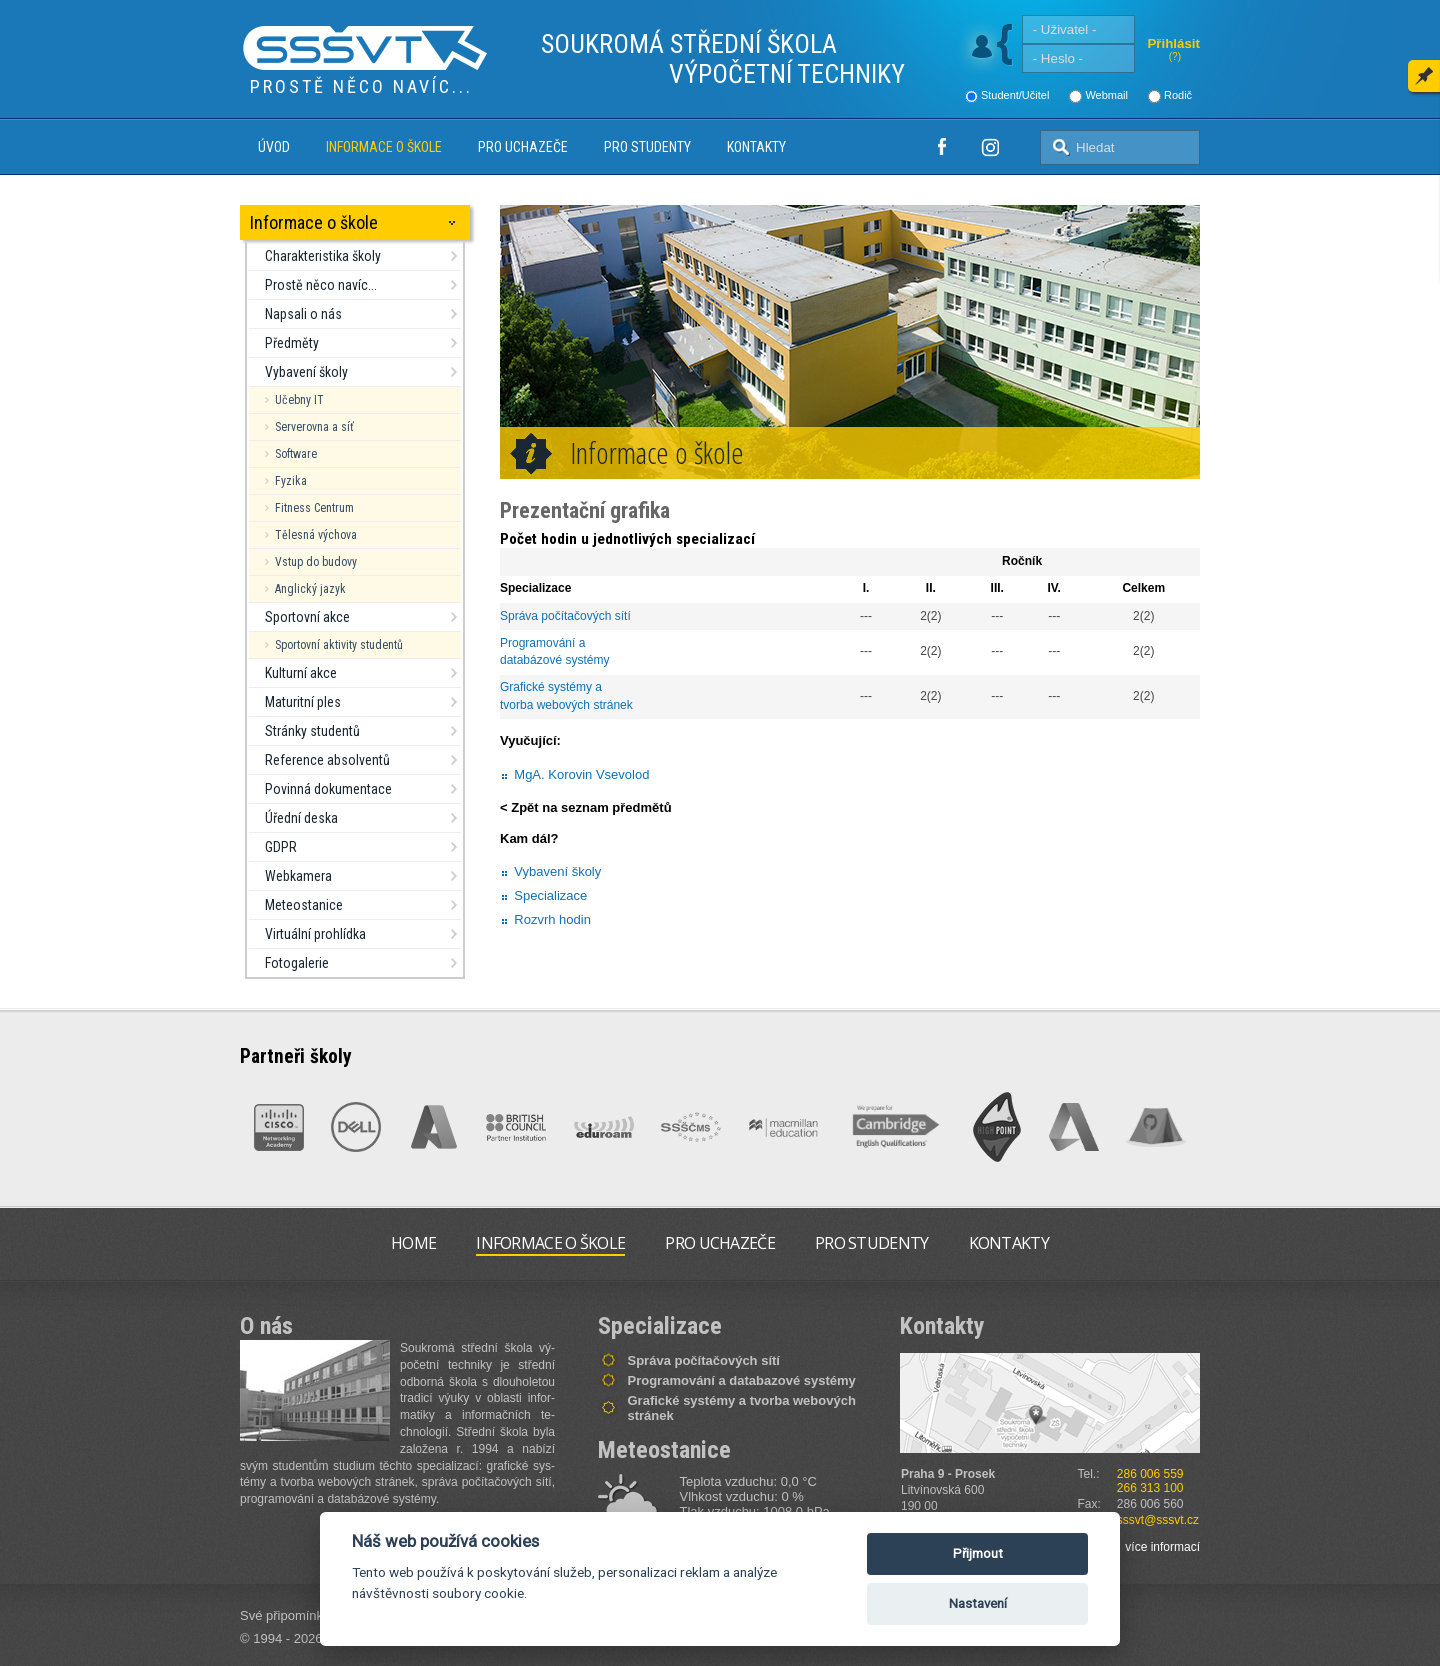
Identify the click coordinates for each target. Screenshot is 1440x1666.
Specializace (550, 895)
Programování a (544, 643)
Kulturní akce (301, 673)
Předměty (292, 343)
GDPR (281, 847)
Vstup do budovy (316, 562)
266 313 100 (1150, 1488)
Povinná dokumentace (328, 789)
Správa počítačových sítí (565, 616)
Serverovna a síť (314, 427)
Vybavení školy (306, 372)
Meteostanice (304, 905)
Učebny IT (299, 400)
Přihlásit (1173, 43)
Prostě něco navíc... (321, 285)
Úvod (274, 147)
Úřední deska (301, 818)
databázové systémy (554, 660)
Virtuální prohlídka (315, 934)
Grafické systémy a (552, 687)
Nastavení (978, 1603)
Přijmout (978, 1553)
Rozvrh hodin (552, 919)
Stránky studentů (312, 731)
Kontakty (756, 147)
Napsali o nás (303, 314)
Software (296, 454)
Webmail (1106, 95)
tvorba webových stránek (566, 705)
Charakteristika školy (323, 256)
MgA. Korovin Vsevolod (581, 774)
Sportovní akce (307, 617)
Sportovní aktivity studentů (339, 645)
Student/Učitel (1015, 95)
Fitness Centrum (314, 508)
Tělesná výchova (316, 535)
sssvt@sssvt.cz (1158, 1520)
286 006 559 (1150, 1474)
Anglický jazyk (310, 589)
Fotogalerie (297, 963)
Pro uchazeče (523, 147)
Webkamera (298, 876)
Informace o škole (384, 147)
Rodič (1178, 95)
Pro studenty (647, 147)
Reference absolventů (327, 760)
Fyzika (291, 481)
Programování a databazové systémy (742, 1380)
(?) (1175, 56)
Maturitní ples (303, 702)
